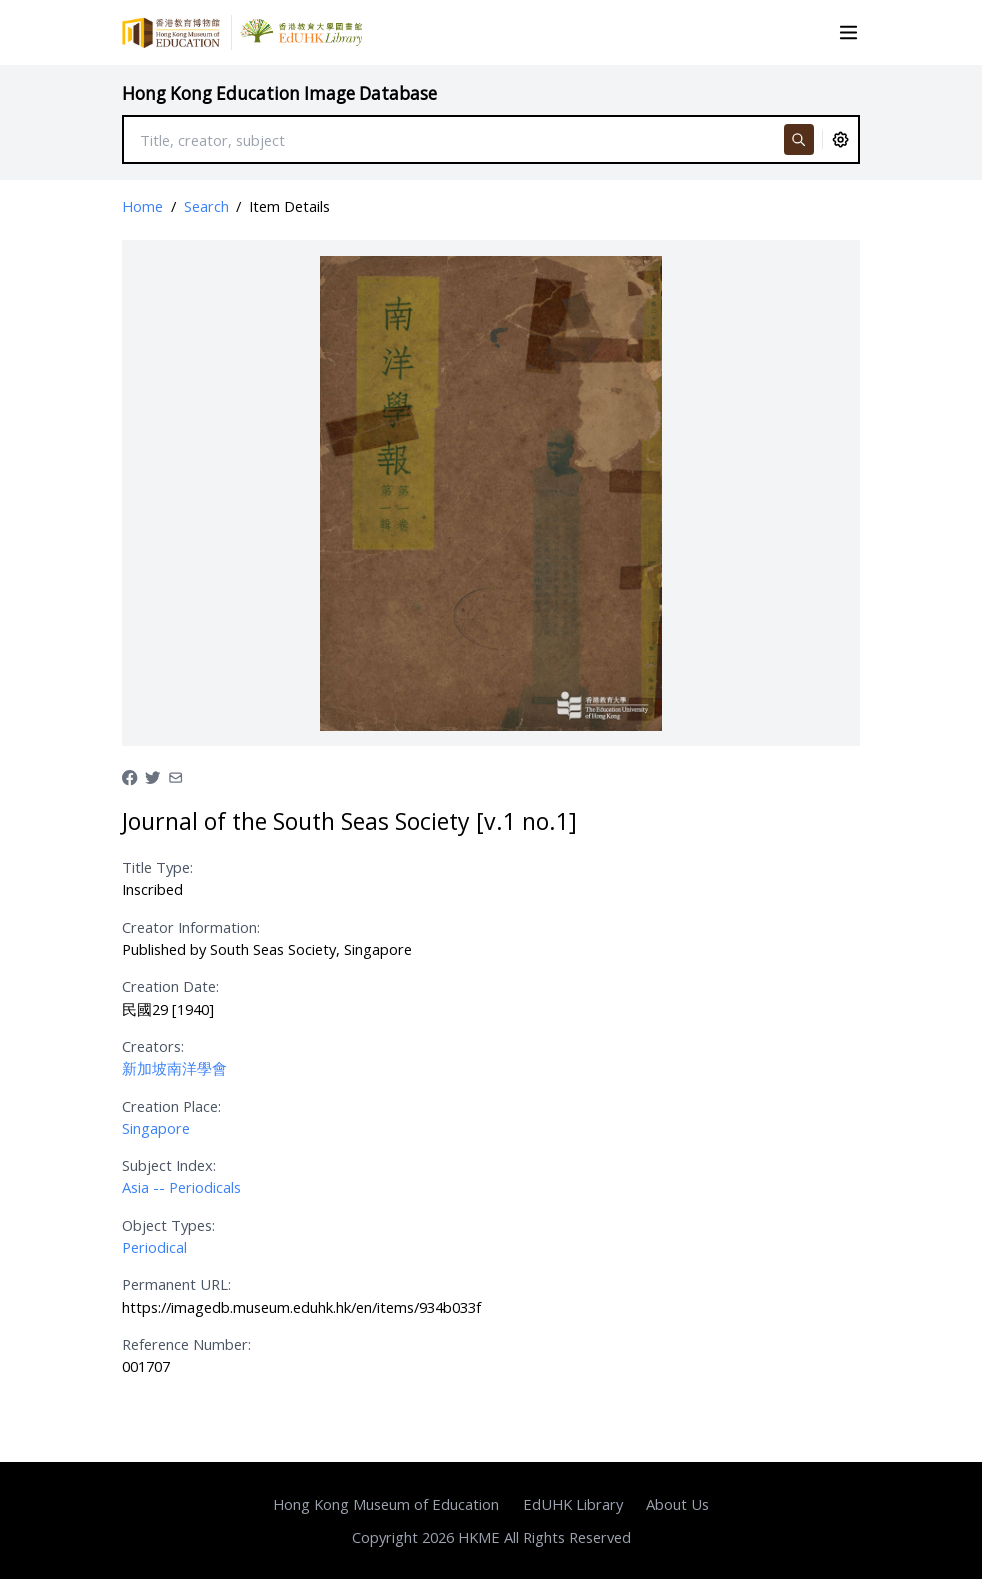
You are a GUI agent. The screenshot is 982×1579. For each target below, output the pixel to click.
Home (142, 206)
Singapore (156, 1128)
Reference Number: (186, 1344)
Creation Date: (170, 986)
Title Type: (157, 867)
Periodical (154, 1247)
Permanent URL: (176, 1284)
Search (206, 206)
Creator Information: (191, 927)
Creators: (153, 1046)
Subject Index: (169, 1165)
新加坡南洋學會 (174, 1068)
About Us (677, 1504)
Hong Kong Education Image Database (279, 93)
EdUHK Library (573, 1504)
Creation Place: (171, 1106)
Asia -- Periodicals (181, 1187)
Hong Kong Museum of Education (386, 1504)
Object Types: (168, 1225)
